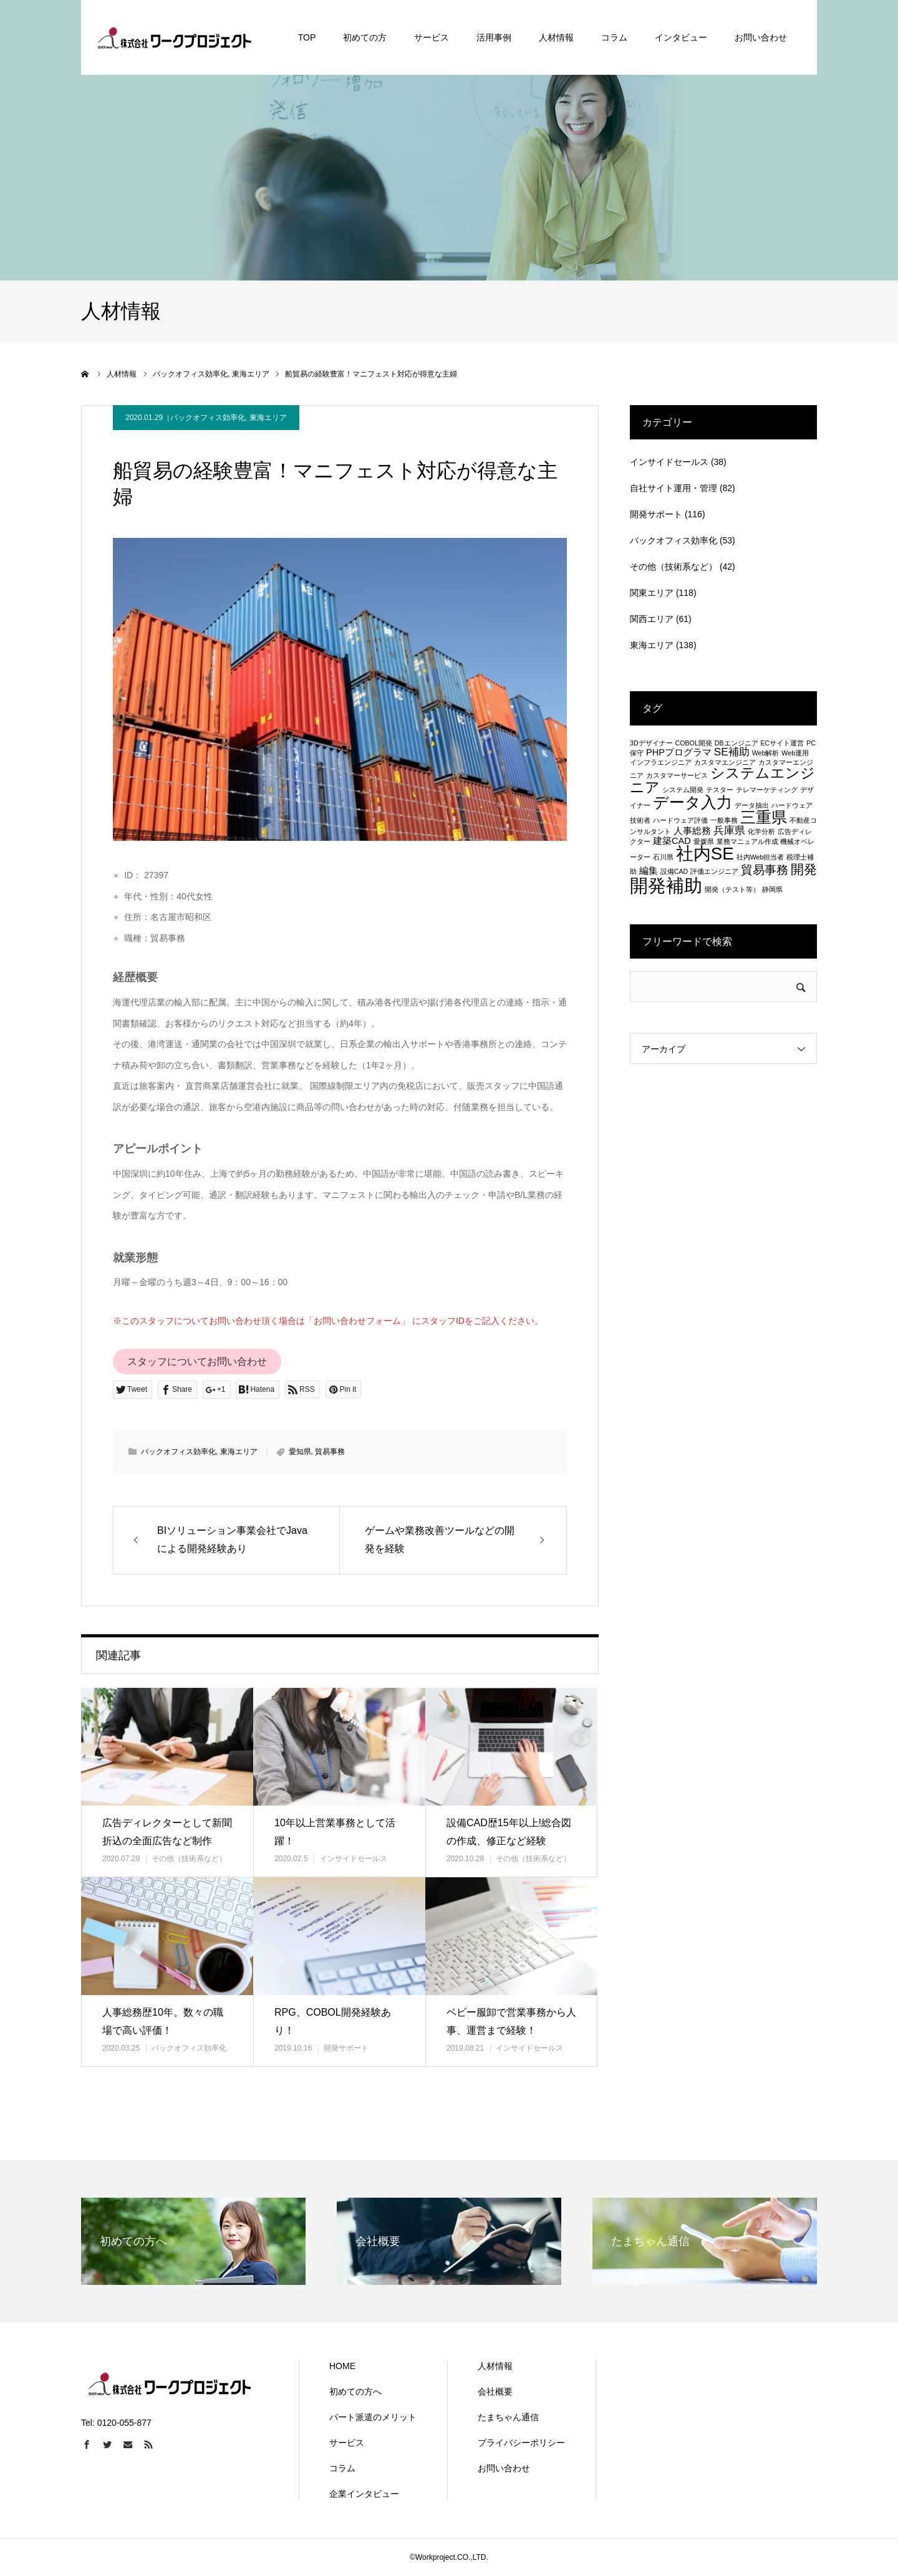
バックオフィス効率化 (207, 417)
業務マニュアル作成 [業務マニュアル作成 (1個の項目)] (747, 841)
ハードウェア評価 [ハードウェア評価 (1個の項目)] (680, 820)
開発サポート (346, 2048)
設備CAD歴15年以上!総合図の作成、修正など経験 (509, 1831)
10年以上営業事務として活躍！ (334, 1831)
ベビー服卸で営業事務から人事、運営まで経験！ (511, 2021)
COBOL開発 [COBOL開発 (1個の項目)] (693, 743)
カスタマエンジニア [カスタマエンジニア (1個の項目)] (725, 762)
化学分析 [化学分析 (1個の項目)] (761, 831)
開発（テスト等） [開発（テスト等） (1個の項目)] (732, 889)
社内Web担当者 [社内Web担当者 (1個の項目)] (760, 857)
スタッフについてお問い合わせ (197, 1361)
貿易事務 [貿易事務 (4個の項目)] (764, 869)
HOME (342, 2366)
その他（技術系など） (189, 1858)
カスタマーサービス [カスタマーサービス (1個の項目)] (677, 775)
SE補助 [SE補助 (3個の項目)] (732, 751)
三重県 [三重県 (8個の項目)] (763, 817)
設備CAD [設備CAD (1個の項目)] (674, 871)
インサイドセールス (353, 1858)
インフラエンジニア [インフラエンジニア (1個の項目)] (661, 762)
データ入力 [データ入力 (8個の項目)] (692, 802)
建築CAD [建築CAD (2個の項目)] (672, 841)
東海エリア (268, 417)
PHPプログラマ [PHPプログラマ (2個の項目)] (679, 752)
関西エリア (652, 619)
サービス (346, 2443)
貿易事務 (330, 1451)
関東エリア (652, 593)
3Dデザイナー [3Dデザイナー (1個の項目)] (651, 743)
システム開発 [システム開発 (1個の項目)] (682, 789)
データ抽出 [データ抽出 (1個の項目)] (752, 805)
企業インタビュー (364, 2494)
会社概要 (495, 2391)
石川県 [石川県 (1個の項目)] (663, 857)
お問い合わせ (504, 2468)
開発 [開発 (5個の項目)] (804, 869)
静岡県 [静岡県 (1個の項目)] (772, 889)
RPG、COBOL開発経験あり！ (332, 2021)
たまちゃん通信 (508, 2417)
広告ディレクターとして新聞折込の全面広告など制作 (167, 1831)
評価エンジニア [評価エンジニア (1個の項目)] (714, 871)
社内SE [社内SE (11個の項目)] (705, 853)
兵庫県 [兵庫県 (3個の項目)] (729, 830)
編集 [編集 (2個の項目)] (648, 871)
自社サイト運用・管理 (673, 488)
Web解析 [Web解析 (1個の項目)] (766, 753)
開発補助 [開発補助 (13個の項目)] (666, 885)
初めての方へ (355, 2391)
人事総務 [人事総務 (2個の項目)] (692, 831)
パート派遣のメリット (373, 2417)
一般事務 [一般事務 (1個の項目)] (724, 820)
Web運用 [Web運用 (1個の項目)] (795, 753)
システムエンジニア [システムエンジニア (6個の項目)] (722, 780)
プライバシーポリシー (521, 2443)
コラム (342, 2468)
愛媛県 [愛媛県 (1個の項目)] (703, 841)
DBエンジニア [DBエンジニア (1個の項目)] (736, 743)
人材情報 (495, 2366)
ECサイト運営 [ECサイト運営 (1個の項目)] (782, 743)
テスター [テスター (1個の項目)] (719, 789)
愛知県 (300, 1451)
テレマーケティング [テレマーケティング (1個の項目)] (767, 789)
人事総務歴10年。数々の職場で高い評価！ (162, 2021)
